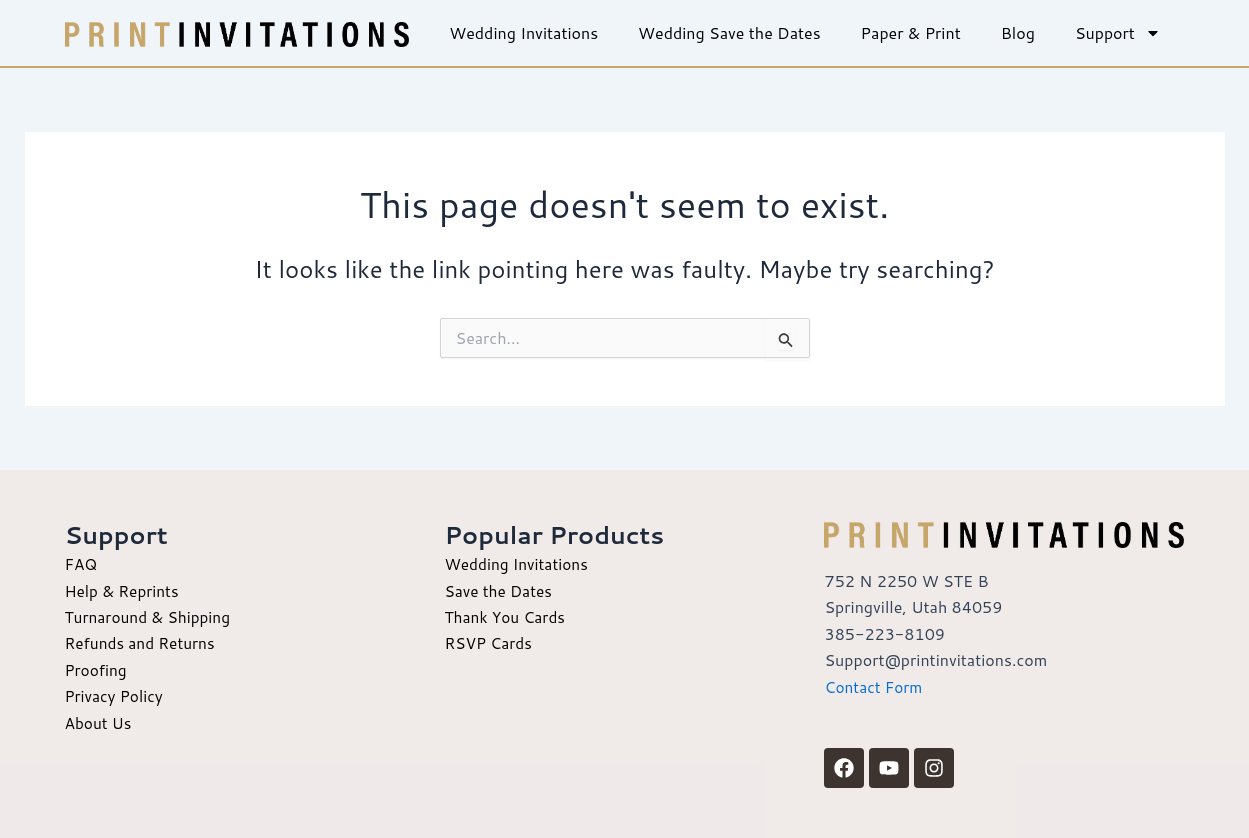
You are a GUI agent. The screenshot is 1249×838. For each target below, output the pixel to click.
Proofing (97, 669)
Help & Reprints (124, 590)
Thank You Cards (506, 616)
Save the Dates (500, 590)
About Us (99, 722)
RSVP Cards (489, 642)
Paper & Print (911, 32)
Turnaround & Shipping (151, 616)
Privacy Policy (116, 695)
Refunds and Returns (143, 642)
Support (1118, 33)
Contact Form (875, 686)
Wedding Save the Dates (729, 32)
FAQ (82, 563)
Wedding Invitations (523, 32)
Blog (1018, 32)
